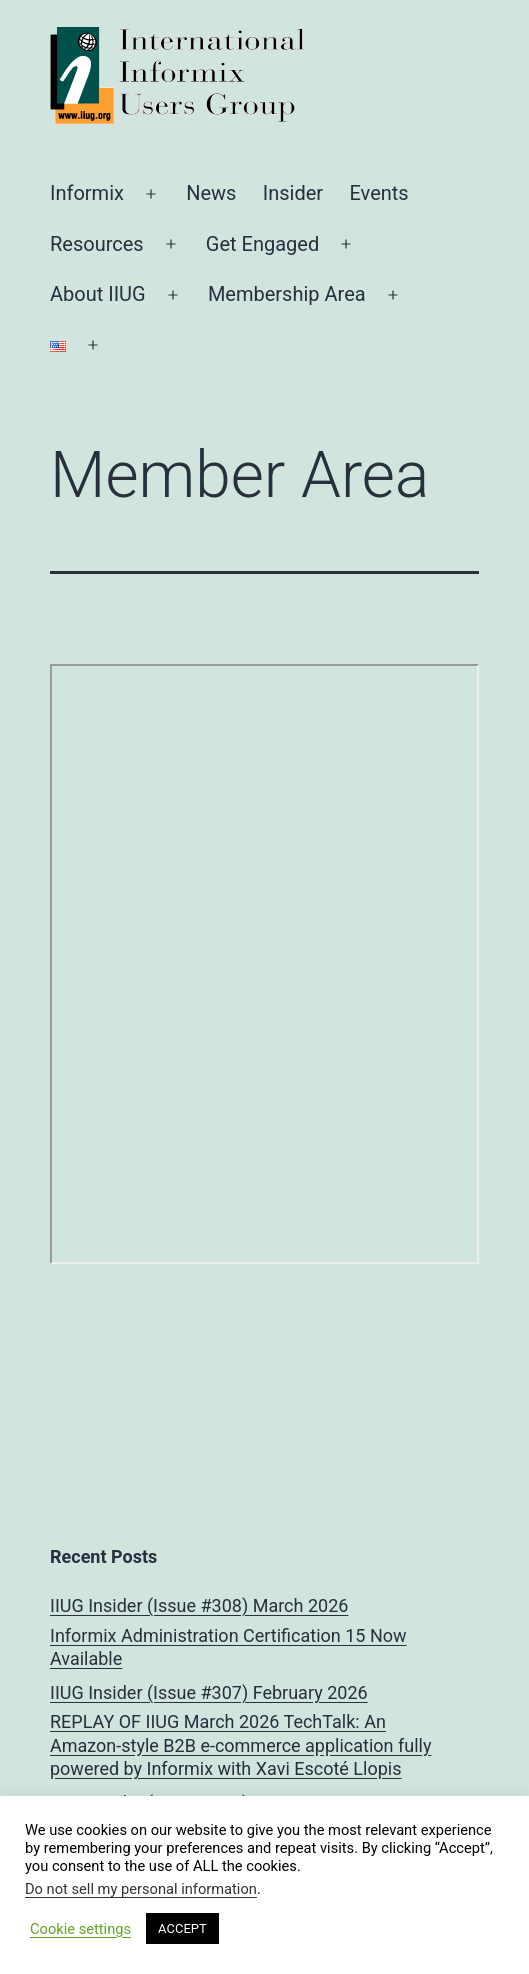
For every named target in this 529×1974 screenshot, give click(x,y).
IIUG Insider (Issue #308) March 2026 (199, 1605)
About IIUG (98, 294)
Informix (87, 193)
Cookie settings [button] (80, 1929)
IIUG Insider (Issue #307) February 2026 (209, 1692)
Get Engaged (262, 244)
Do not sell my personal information (141, 1889)
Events (378, 193)
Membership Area (287, 294)
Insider (293, 193)
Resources (97, 244)
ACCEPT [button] (182, 1928)
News (211, 193)
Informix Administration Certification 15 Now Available (228, 1647)
